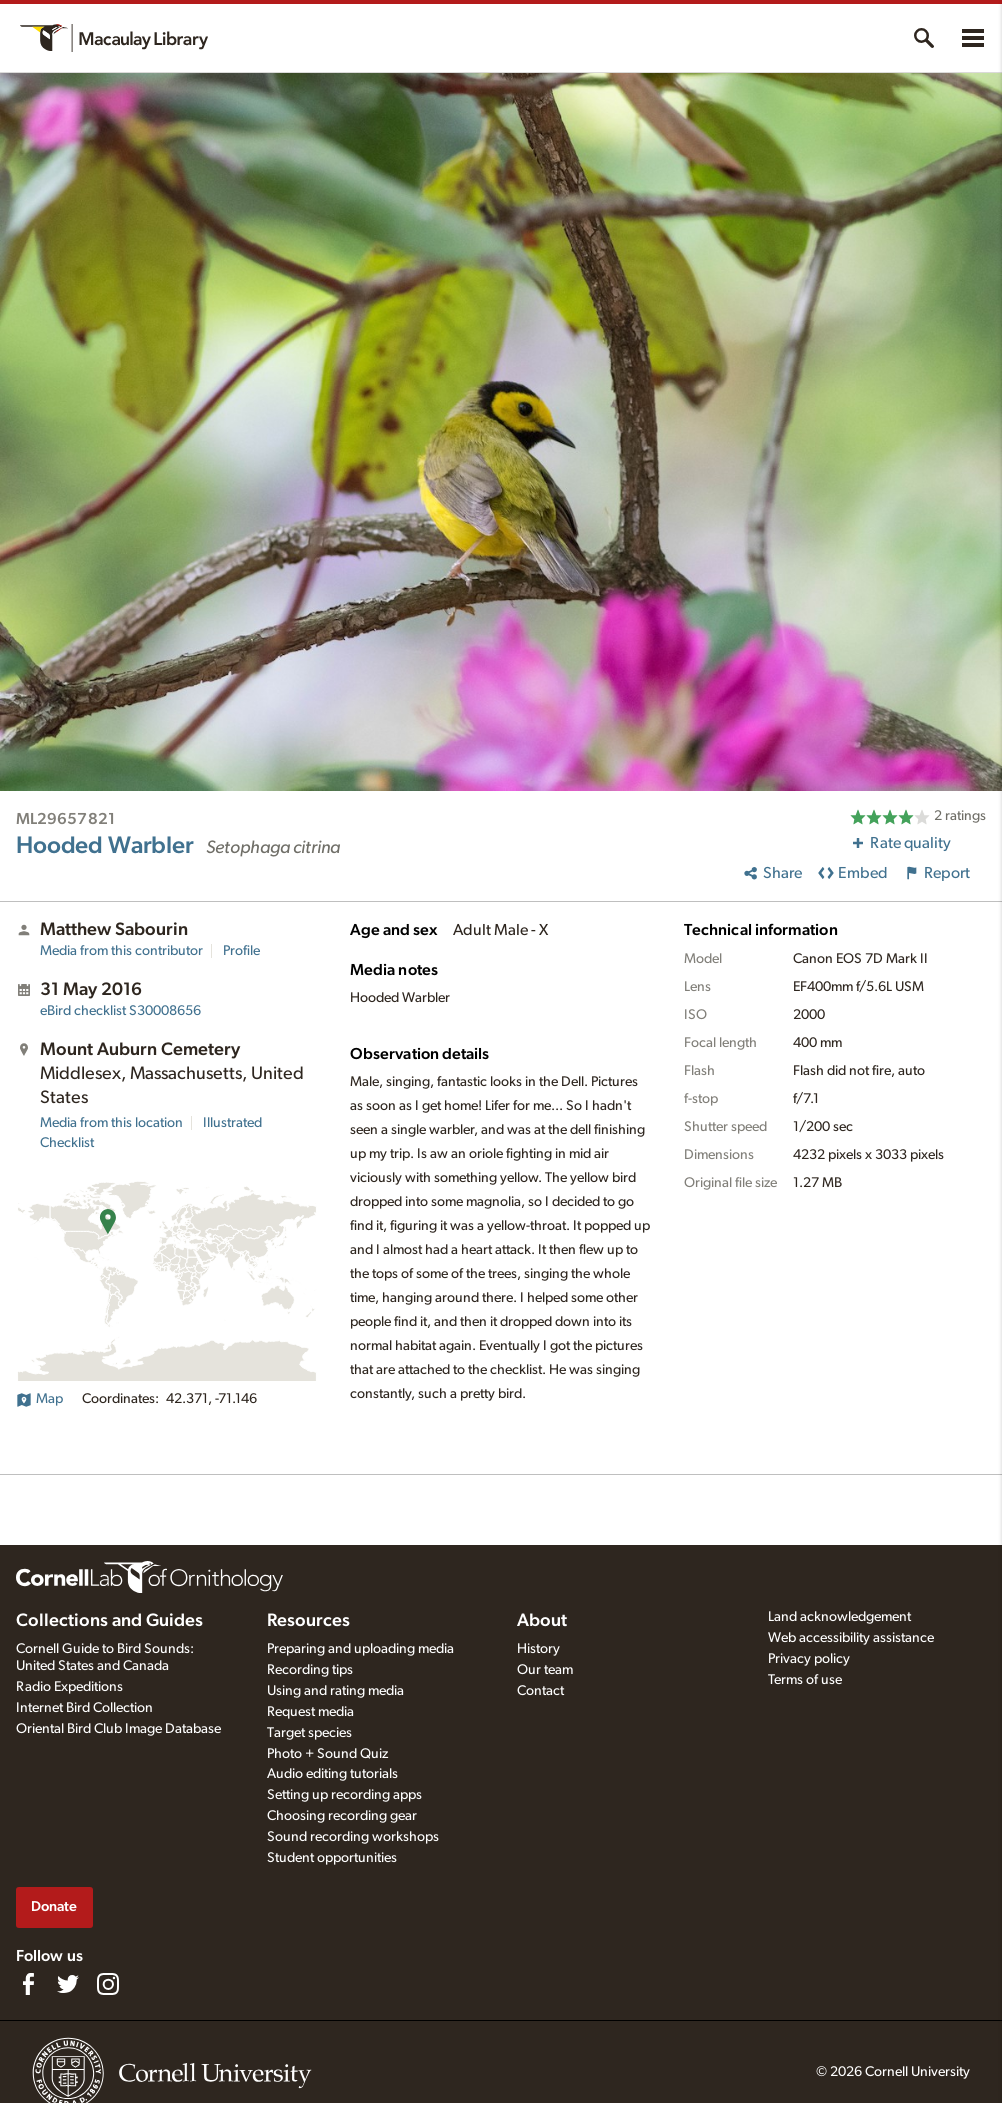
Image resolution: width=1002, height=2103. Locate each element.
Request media (310, 1712)
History (538, 1649)
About (542, 1621)
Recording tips (310, 1670)
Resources (308, 1621)
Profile (241, 951)
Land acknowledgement (839, 1617)
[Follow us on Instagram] (108, 1984)
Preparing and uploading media (360, 1649)
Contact (540, 1691)
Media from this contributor (121, 951)
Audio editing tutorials (332, 1774)
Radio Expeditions (69, 1687)
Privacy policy (809, 1659)
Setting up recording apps (344, 1795)
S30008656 (120, 1011)
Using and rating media (335, 1691)
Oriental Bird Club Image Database (118, 1729)
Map (39, 1399)
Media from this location (111, 1123)
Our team (545, 1670)
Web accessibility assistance (851, 1638)
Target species (309, 1733)
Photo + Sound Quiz (327, 1754)
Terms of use (805, 1680)
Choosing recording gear (342, 1816)
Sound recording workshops (353, 1837)
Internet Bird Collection (84, 1708)
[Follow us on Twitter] (68, 1984)
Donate (54, 1906)
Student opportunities (332, 1858)
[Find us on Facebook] (28, 1984)
